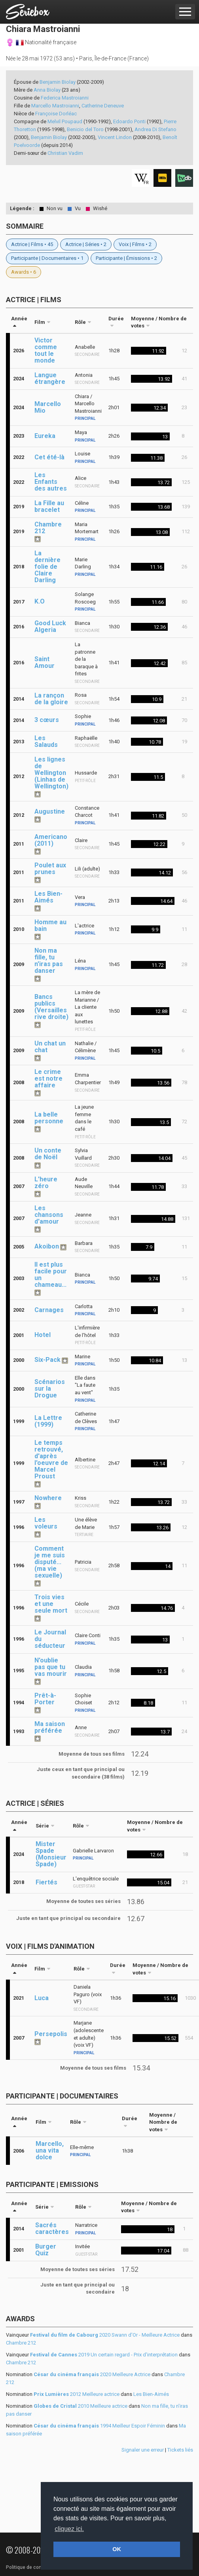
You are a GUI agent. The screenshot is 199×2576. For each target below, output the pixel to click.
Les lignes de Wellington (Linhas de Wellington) (51, 773)
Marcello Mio (47, 407)
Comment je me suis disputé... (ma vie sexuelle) (49, 1562)
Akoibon (46, 1246)
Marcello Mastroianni (55, 106)
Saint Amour (44, 662)
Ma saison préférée (49, 1727)
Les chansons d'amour (48, 1215)
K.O (39, 601)
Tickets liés (180, 2450)
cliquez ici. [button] (69, 2528)
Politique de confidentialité (35, 2567)
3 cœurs (46, 719)
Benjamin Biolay (58, 82)
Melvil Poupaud (64, 121)
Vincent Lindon (115, 137)
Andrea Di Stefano (155, 129)
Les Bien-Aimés (48, 897)
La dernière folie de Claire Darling (47, 566)
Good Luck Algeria (50, 626)
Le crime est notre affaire (48, 1078)
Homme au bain (50, 925)
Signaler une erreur (142, 2450)
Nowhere (48, 1498)
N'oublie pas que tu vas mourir (50, 1667)
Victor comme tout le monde (45, 350)
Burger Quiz (45, 2249)
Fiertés (46, 1882)
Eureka (44, 435)
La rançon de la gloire (51, 698)
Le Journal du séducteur (50, 1639)
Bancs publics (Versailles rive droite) (51, 1006)
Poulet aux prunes (50, 868)
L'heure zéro (45, 1182)
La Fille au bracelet (49, 506)
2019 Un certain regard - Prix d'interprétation (104, 2355)
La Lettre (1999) (48, 1421)
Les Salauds (46, 741)
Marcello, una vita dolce (50, 2150)
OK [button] (116, 2549)
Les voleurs (45, 1523)
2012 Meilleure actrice (76, 2394)
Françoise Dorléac (56, 114)
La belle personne (48, 1117)
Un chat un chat (50, 1046)
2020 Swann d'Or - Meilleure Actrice (105, 2335)
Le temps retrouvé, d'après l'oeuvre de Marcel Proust (51, 1459)
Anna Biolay (47, 90)
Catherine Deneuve (102, 106)
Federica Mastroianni (65, 98)
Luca (41, 1998)
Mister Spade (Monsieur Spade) (51, 1854)
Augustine (49, 811)
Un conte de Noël (47, 1153)
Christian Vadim (65, 153)
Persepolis (50, 2034)
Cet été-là (49, 457)
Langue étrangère (49, 378)
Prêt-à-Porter (45, 1698)
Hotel (42, 1334)
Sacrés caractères (52, 2228)
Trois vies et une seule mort (50, 1604)
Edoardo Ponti (129, 121)
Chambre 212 (48, 527)
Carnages (49, 1310)
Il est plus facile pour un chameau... (50, 1274)
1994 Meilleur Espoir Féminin (99, 2426)
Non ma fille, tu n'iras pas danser (48, 960)
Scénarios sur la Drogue (49, 1388)
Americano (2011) (50, 840)
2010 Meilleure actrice (80, 2406)
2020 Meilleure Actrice (92, 2374)
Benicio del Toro (85, 129)
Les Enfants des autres (50, 482)
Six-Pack (47, 1359)
